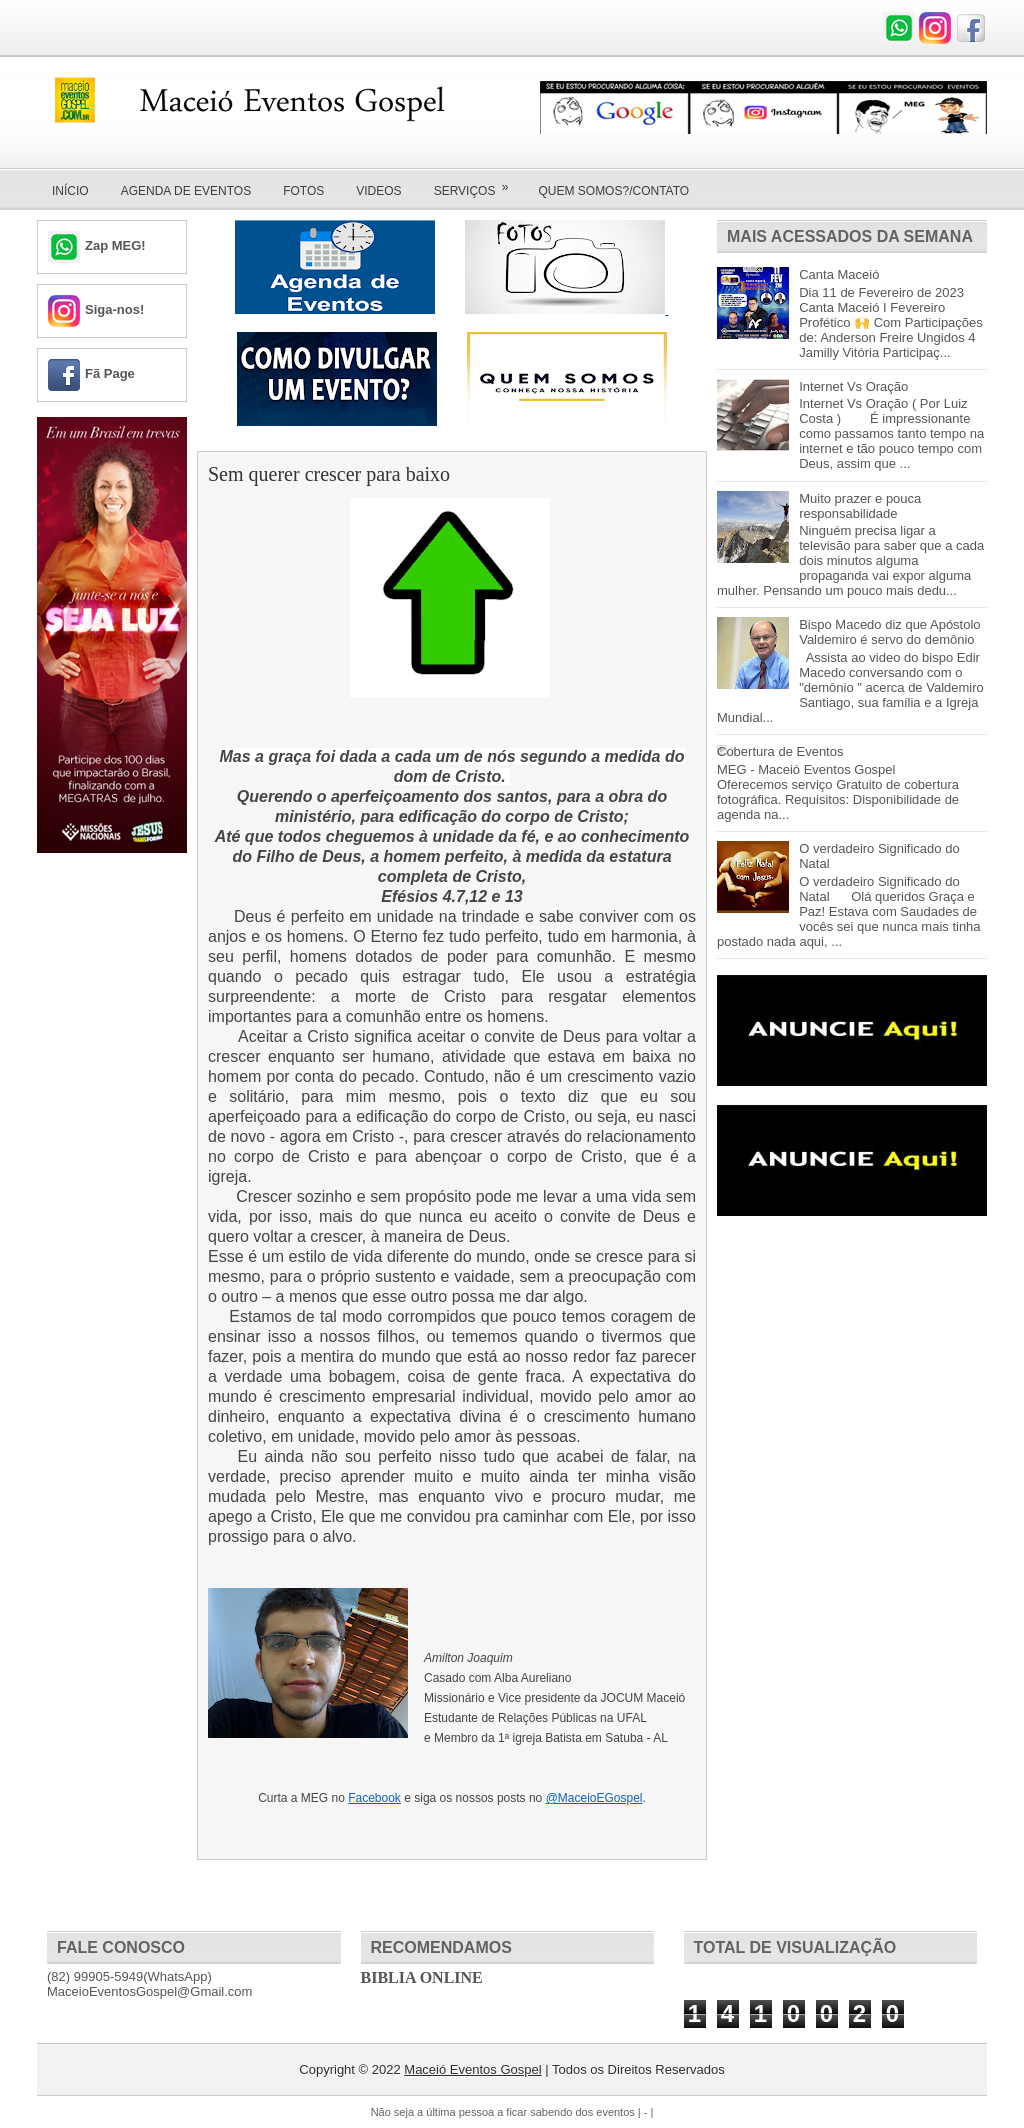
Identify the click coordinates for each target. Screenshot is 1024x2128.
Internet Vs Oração (853, 386)
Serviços (478, 184)
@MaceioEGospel (594, 1798)
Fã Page (110, 373)
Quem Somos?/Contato (613, 191)
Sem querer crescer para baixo (329, 474)
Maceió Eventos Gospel (472, 2069)
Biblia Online (422, 1977)
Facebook (374, 1798)
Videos (378, 191)
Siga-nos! (114, 309)
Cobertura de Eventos (780, 751)
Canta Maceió (839, 274)
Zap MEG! (115, 245)
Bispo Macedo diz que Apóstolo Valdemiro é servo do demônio (889, 632)
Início (70, 191)
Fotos (303, 191)
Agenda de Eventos (186, 191)
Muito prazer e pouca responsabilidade (860, 506)
